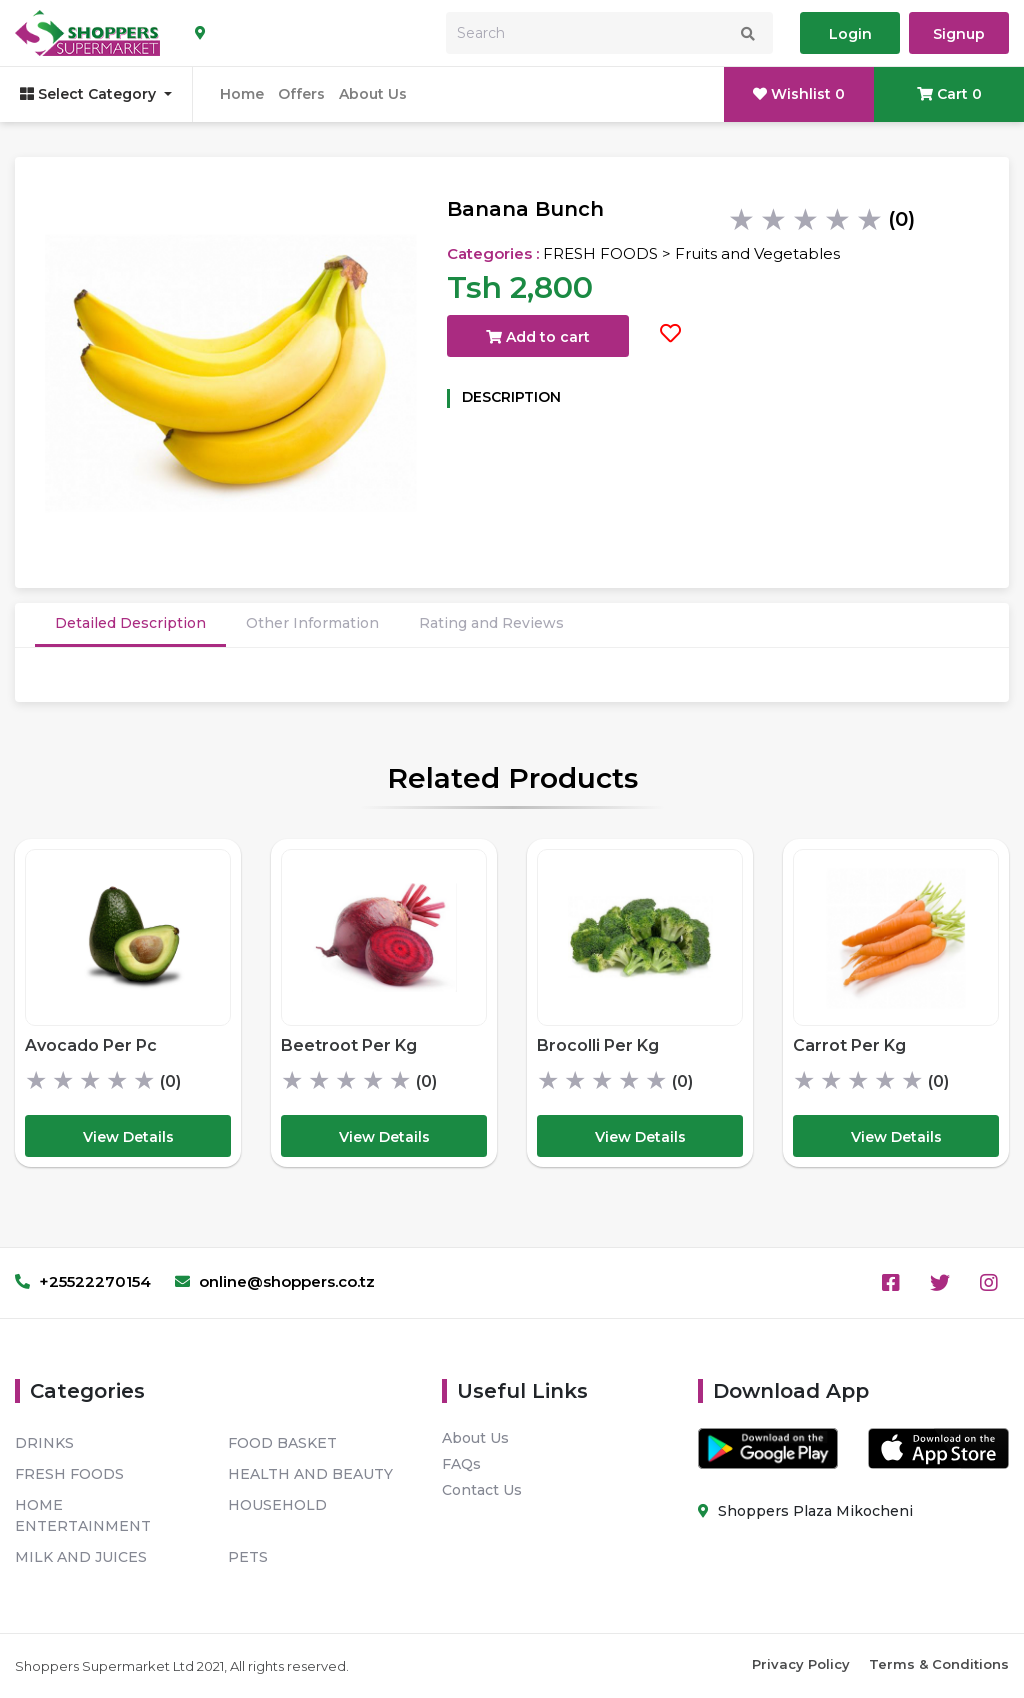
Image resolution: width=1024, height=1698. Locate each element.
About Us (373, 94)
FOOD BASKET (282, 1443)
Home (242, 94)
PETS (248, 1557)
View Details (128, 1137)
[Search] (609, 33)
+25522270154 (83, 1281)
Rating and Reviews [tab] (491, 623)
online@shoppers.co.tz (275, 1281)
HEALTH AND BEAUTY (310, 1474)
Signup (959, 34)
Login (850, 34)
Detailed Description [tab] (130, 623)
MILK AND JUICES (81, 1557)
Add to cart (538, 337)
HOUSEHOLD (277, 1505)
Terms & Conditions (939, 1664)
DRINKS (44, 1443)
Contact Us (482, 1490)
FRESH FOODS (69, 1474)
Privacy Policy (801, 1664)
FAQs (461, 1464)
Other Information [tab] (312, 623)
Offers (301, 94)
